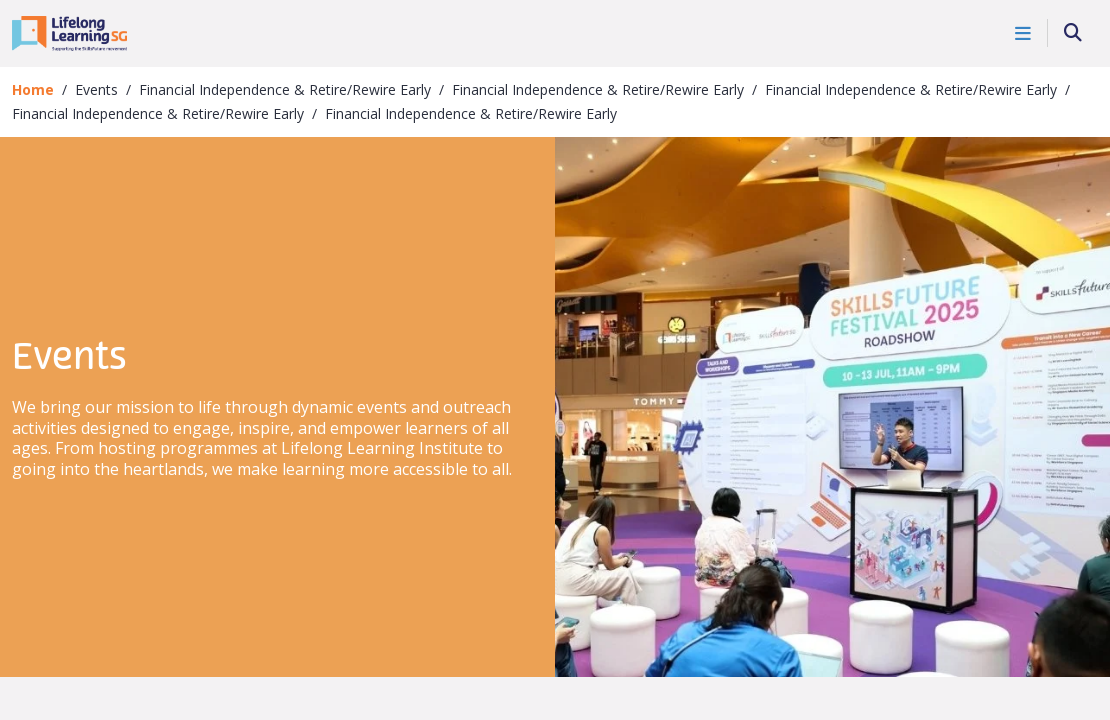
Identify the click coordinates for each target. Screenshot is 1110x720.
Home (33, 89)
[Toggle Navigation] (1023, 33)
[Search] (1073, 33)
